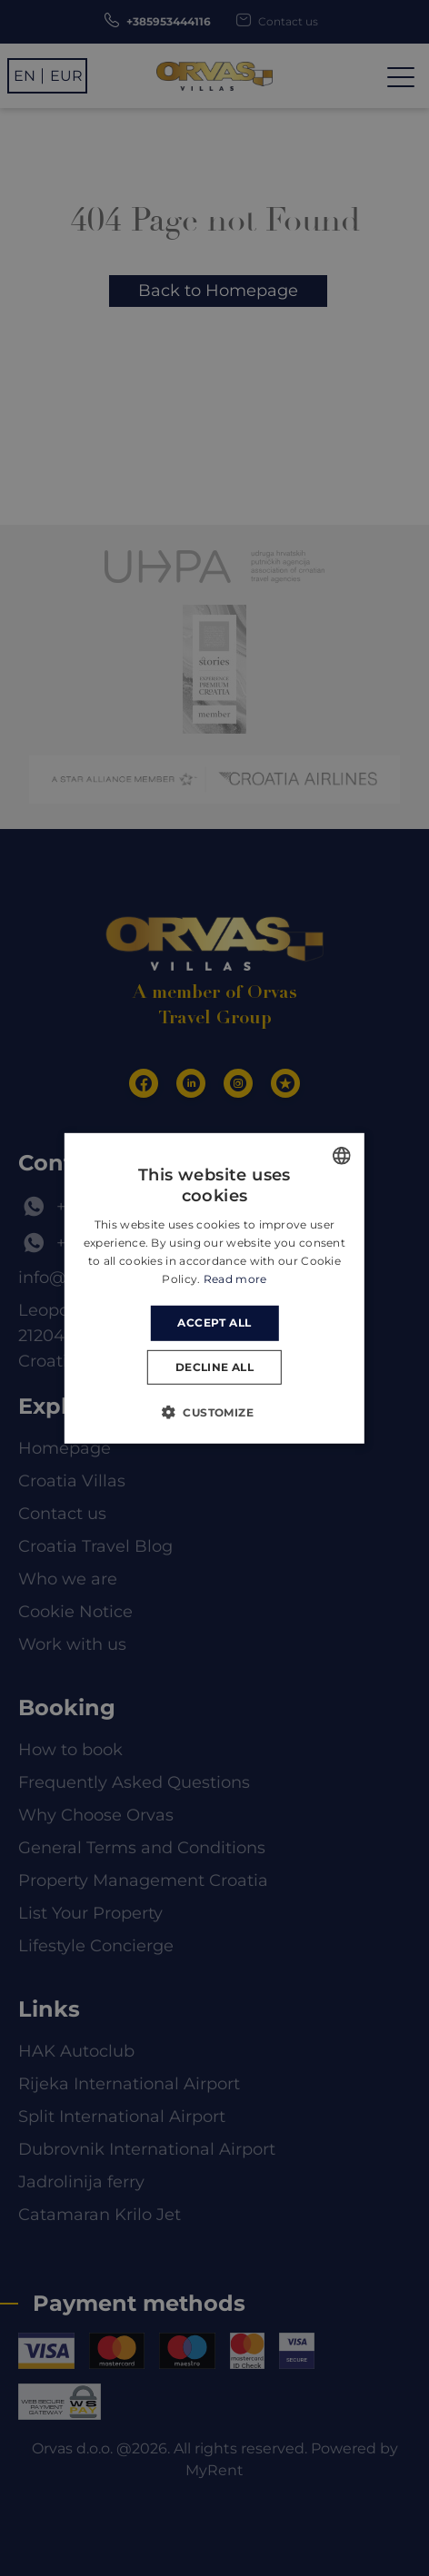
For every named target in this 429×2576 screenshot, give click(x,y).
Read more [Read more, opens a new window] (235, 1278)
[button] (214, 1412)
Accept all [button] (214, 1322)
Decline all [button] (214, 1367)
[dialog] (214, 1288)
